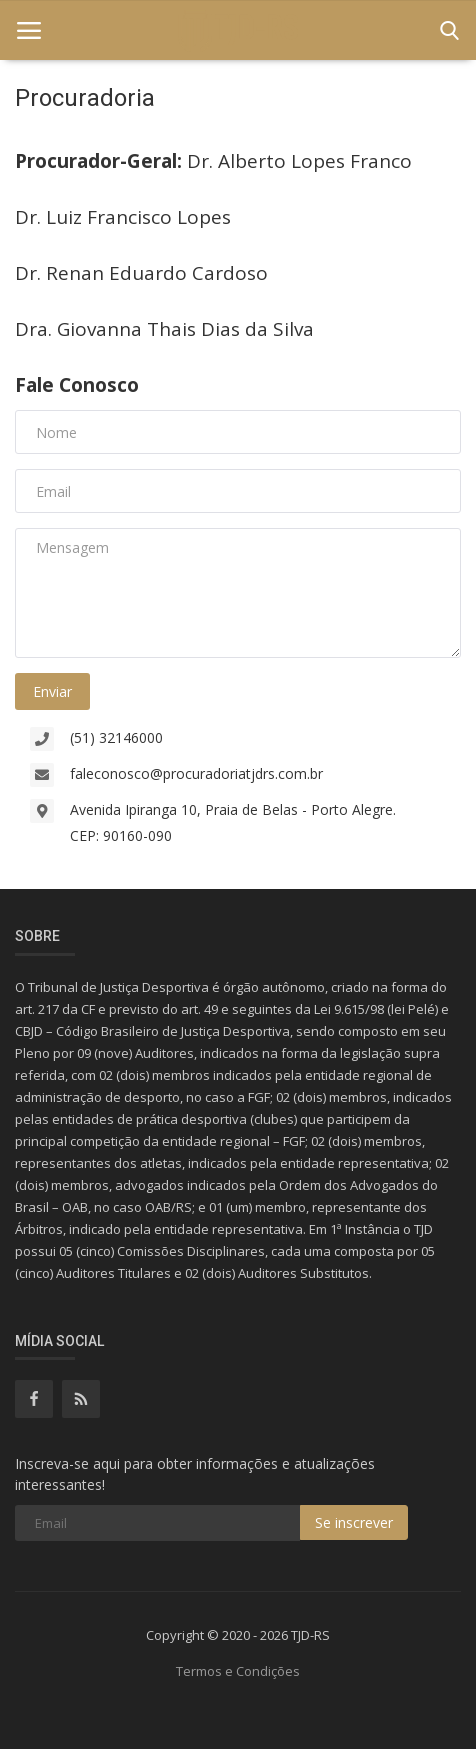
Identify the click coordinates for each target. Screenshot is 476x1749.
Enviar (52, 691)
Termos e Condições (238, 1671)
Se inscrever (354, 1522)
